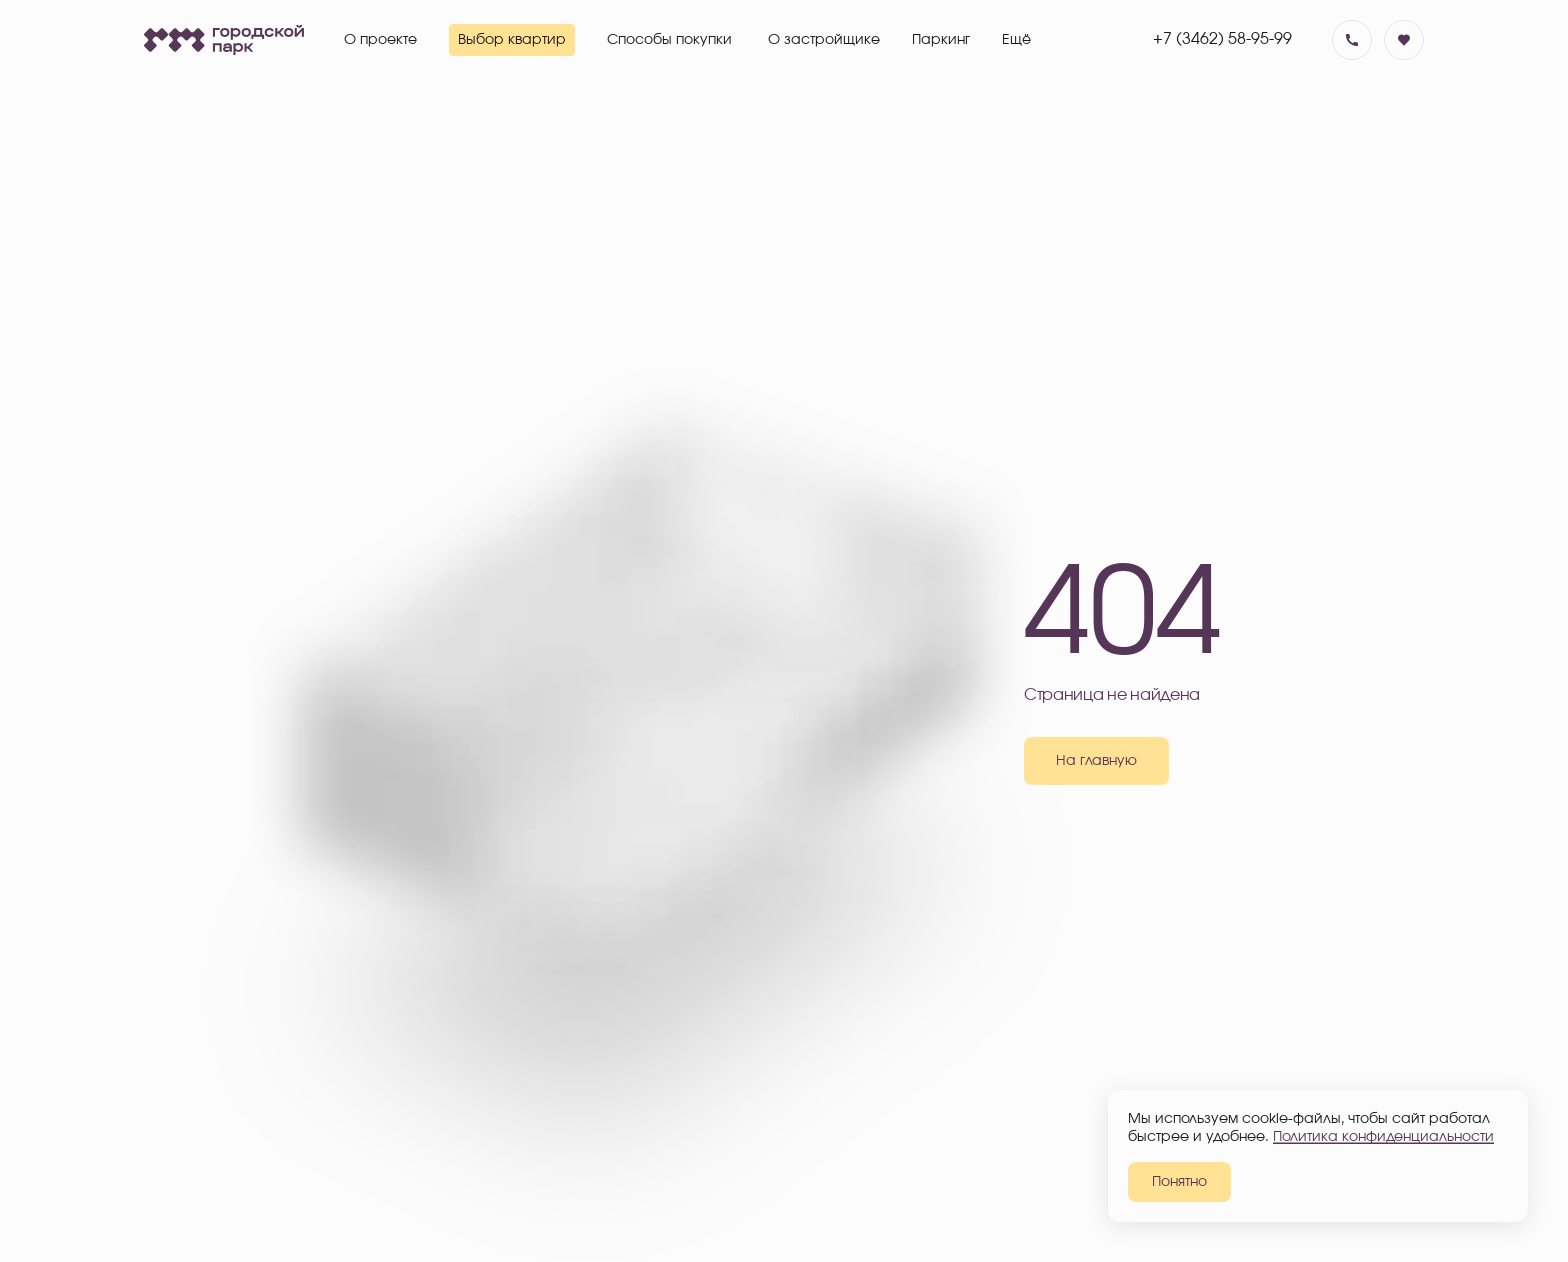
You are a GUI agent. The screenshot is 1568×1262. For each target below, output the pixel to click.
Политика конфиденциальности (1383, 1137)
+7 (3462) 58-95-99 (1222, 39)
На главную (1096, 761)
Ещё (1016, 40)
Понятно (1179, 1182)
